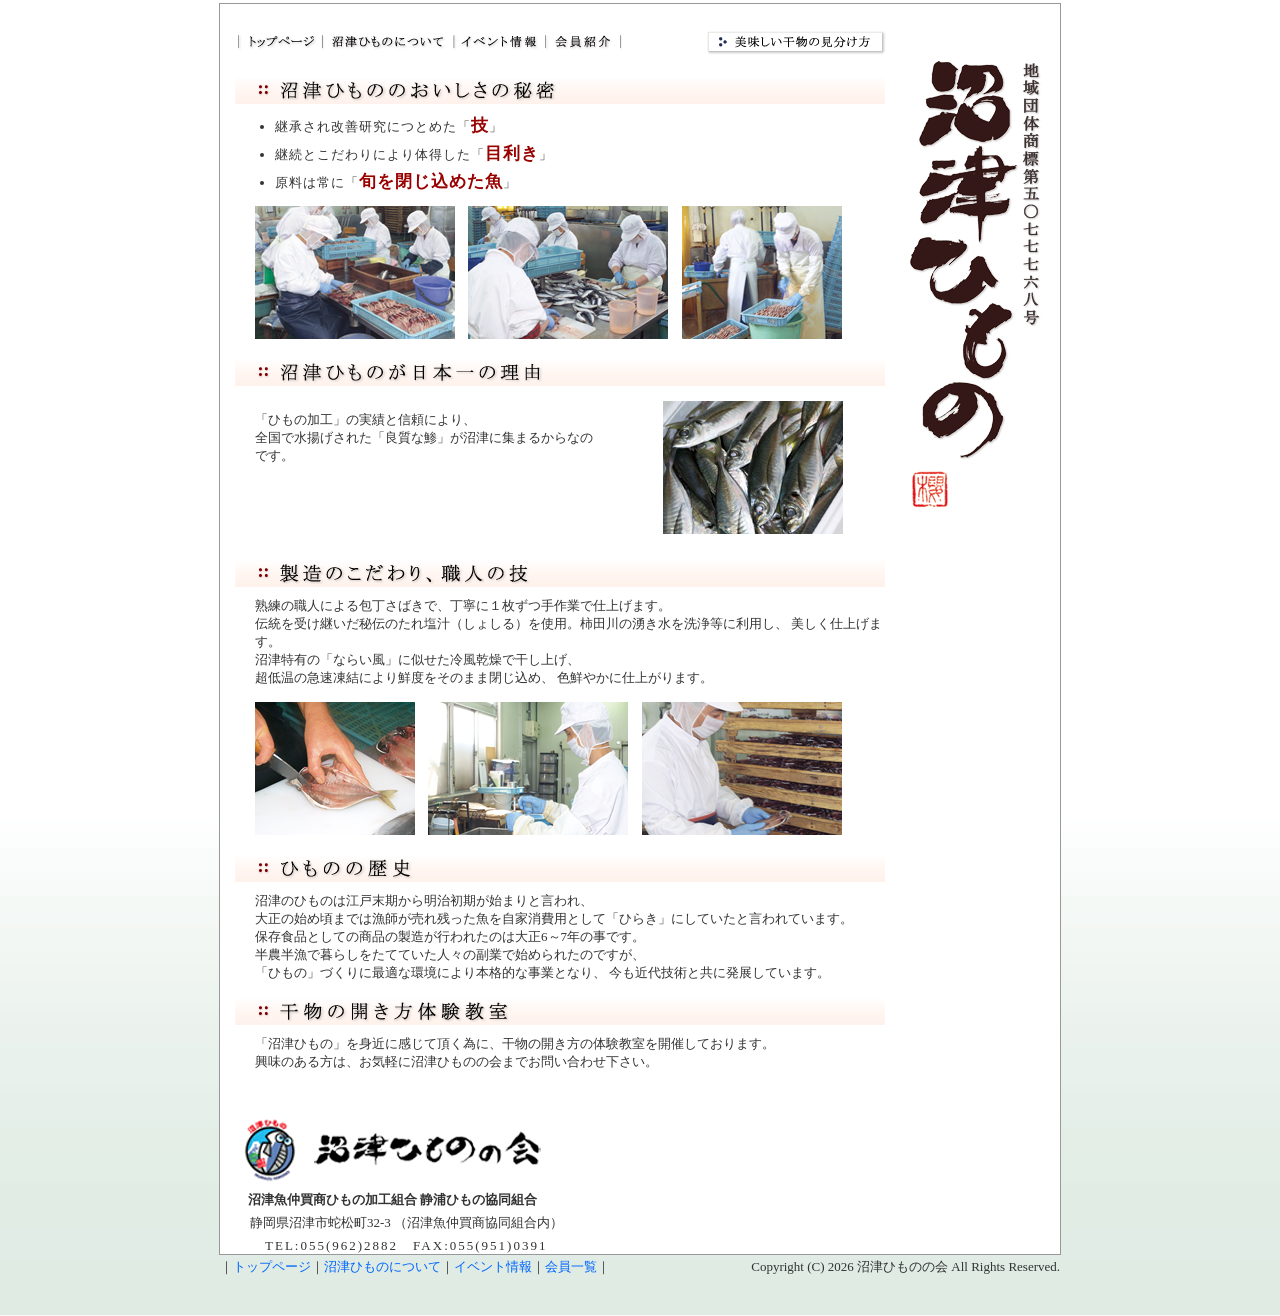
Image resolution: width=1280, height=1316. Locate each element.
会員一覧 (571, 1266)
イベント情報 (493, 1266)
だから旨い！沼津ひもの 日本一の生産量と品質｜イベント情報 (498, 41)
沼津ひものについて (382, 1266)
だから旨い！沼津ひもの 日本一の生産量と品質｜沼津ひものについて (386, 41)
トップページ (272, 1266)
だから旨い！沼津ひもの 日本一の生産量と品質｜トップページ (278, 41)
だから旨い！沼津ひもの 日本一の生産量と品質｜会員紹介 (583, 41)
